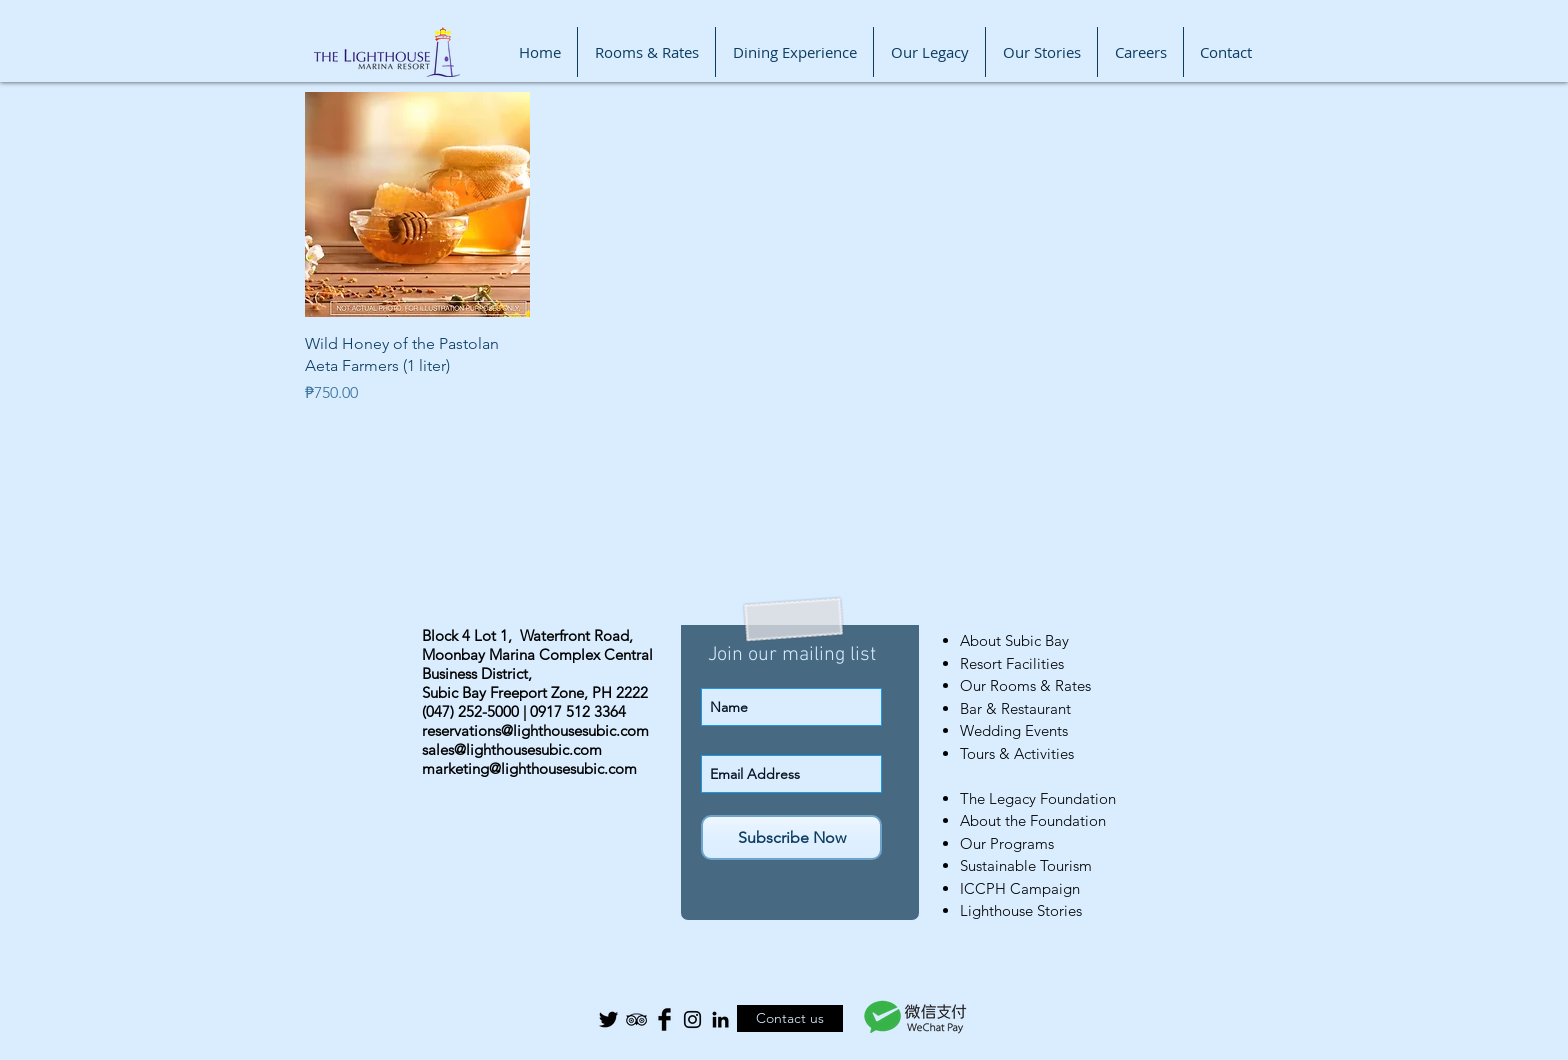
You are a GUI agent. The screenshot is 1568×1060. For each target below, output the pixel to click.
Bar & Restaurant (1015, 708)
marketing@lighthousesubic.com (529, 768)
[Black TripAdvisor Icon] (636, 1019)
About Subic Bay (1014, 640)
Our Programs (1007, 843)
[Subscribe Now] (791, 837)
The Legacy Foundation (1038, 798)
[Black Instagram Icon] (692, 1019)
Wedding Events (1014, 730)
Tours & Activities (1017, 753)
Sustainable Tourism (1026, 865)
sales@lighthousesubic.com (512, 749)
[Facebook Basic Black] (664, 1019)
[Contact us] (790, 1018)
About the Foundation (1033, 820)
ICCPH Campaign (1020, 888)
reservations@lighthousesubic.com (535, 730)
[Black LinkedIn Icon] (720, 1019)
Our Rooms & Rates (1025, 685)
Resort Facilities (1012, 663)
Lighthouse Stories (1021, 910)
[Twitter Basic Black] (608, 1019)
